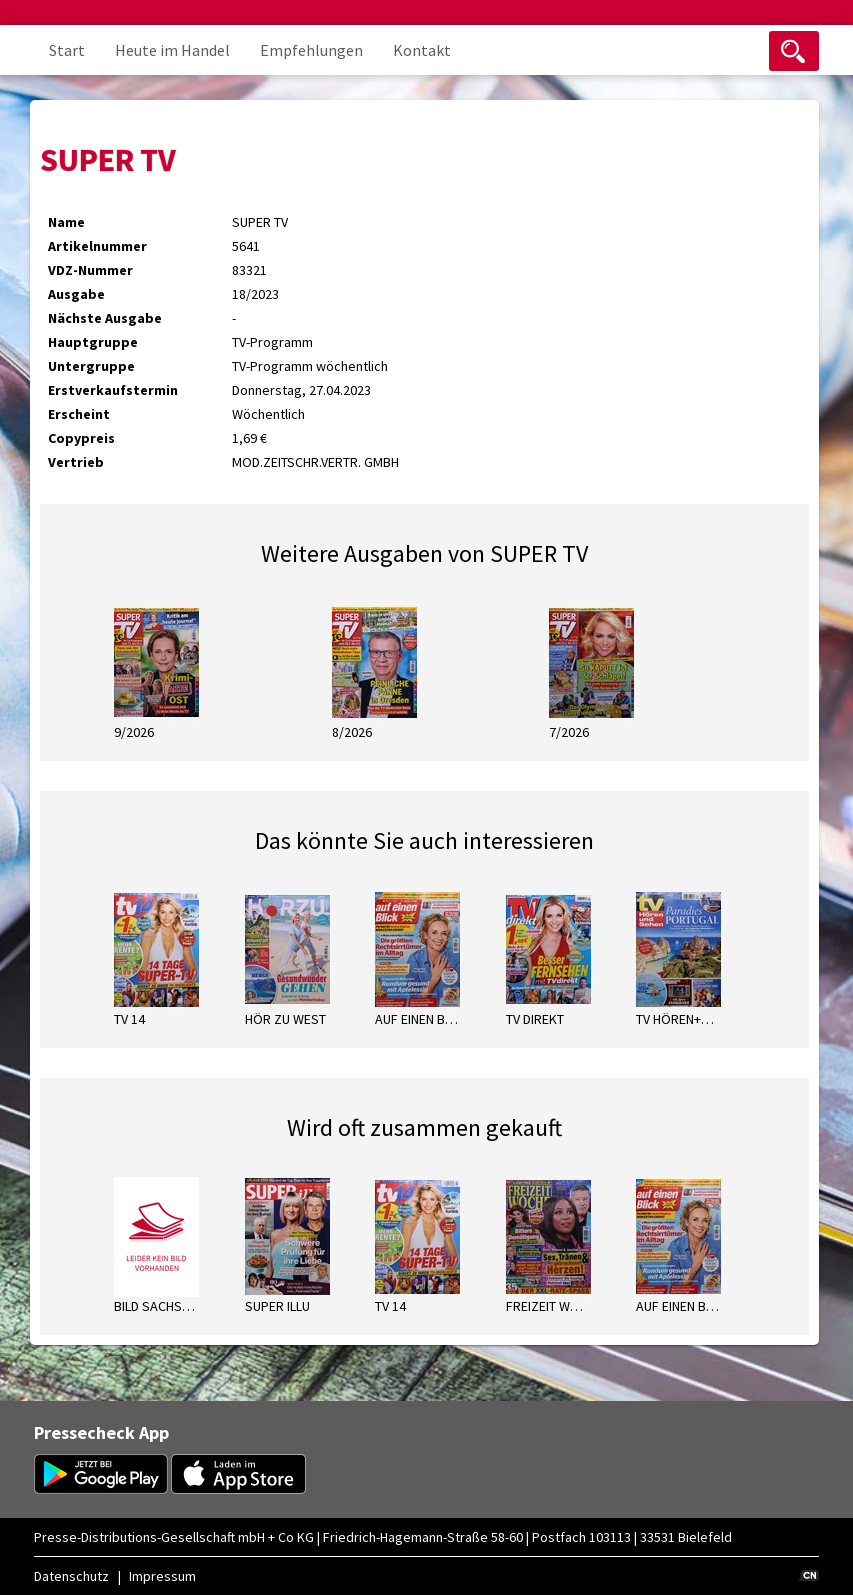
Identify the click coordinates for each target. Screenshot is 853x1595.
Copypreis (81, 438)
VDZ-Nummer (90, 270)
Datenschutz (71, 1576)
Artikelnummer (97, 246)
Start (67, 50)
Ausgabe (76, 294)
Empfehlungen (311, 50)
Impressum (162, 1576)
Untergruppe (91, 366)
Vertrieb (76, 462)
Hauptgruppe (93, 342)
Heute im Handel (172, 50)
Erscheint (79, 414)
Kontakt (422, 50)
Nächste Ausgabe (105, 318)
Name (66, 222)
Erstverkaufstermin (113, 390)
